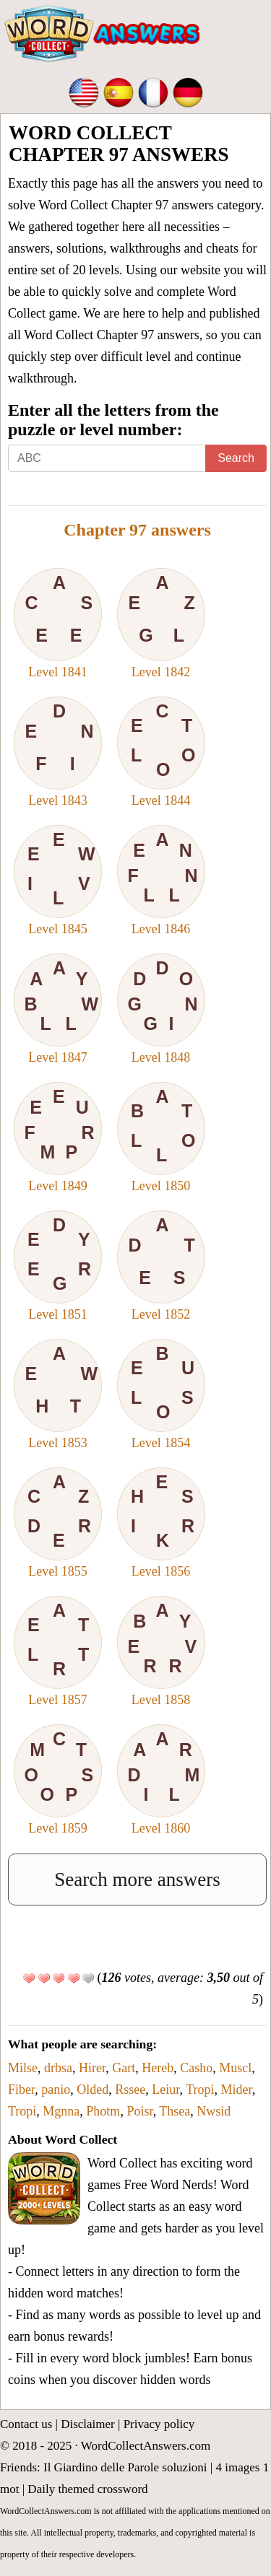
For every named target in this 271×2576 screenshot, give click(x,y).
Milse (23, 2068)
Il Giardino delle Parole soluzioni (125, 2467)
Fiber (21, 2089)
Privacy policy (159, 2424)
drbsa (58, 2068)
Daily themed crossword (87, 2489)
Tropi (200, 2089)
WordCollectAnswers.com (145, 2446)
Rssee (130, 2089)
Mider (236, 2089)
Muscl (235, 2068)
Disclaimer (88, 2424)
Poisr (139, 2111)
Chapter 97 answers (137, 529)
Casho (196, 2068)
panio (55, 2089)
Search (236, 458)
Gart (123, 2068)
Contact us (26, 2424)
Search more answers (137, 1879)
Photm (103, 2111)
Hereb (157, 2068)
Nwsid (214, 2111)
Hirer (92, 2068)
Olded (92, 2089)
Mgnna (61, 2111)
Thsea (174, 2111)
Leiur (165, 2089)
